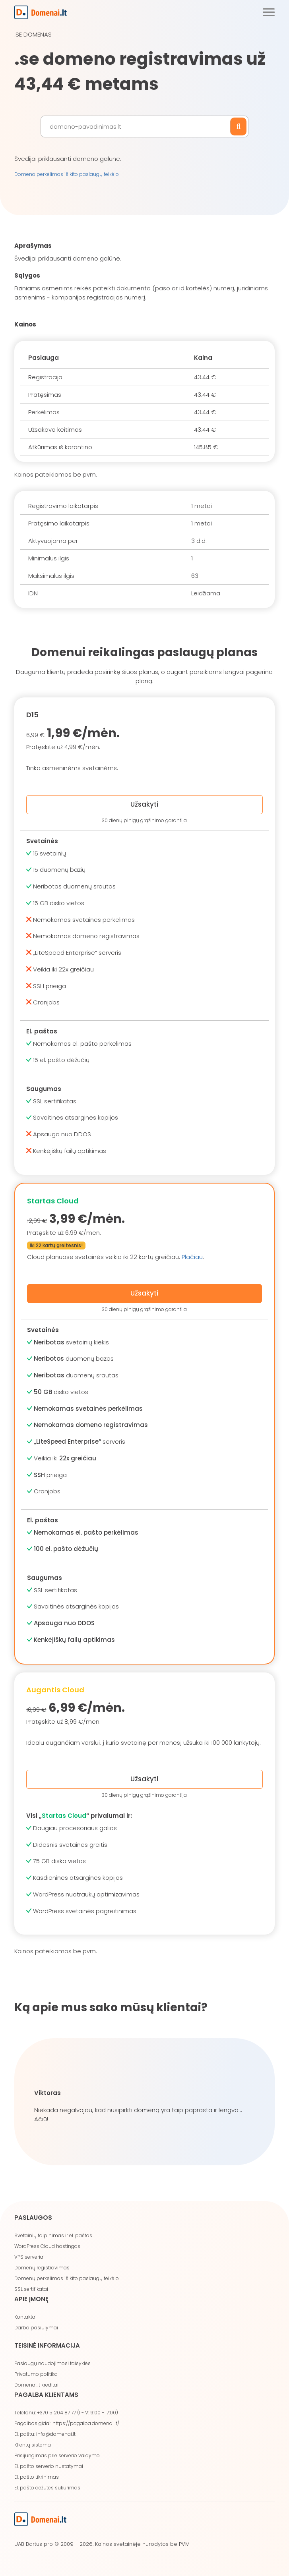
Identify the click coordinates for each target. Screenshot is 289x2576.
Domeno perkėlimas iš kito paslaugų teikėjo (66, 174)
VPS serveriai (29, 2257)
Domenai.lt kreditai (36, 2384)
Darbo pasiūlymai (36, 2327)
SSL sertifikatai (31, 2289)
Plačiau (192, 1257)
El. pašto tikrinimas (36, 2477)
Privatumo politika (36, 2374)
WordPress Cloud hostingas (47, 2246)
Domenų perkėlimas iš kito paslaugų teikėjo (66, 2278)
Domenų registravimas (42, 2267)
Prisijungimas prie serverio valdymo (57, 2455)
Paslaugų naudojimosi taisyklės (52, 2363)
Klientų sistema (32, 2444)
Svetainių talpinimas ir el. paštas (53, 2235)
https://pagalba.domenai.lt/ (85, 2423)
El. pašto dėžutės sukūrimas (47, 2487)
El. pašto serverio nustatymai (48, 2466)
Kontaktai (25, 2316)
